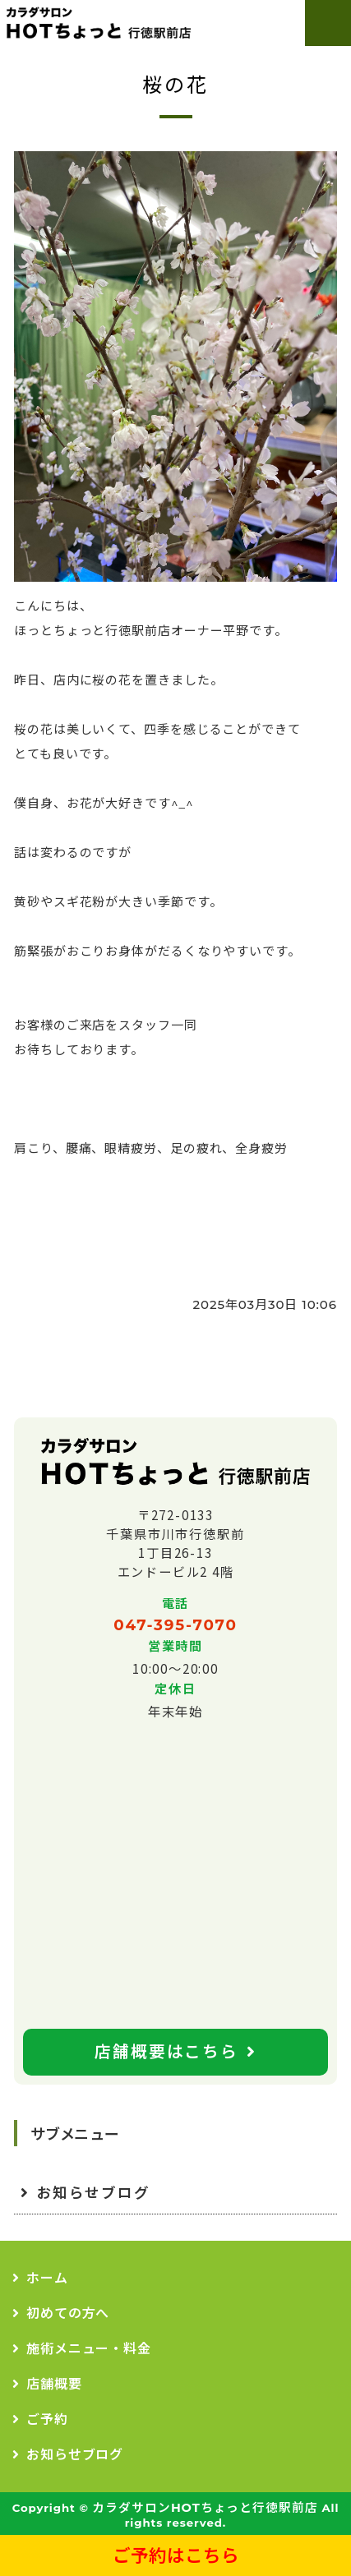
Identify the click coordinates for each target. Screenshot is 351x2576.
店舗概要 (54, 2384)
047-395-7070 (175, 1624)
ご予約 (47, 2419)
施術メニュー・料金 (88, 2349)
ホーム (47, 2278)
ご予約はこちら (176, 2555)
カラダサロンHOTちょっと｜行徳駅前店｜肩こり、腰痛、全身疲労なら (96, 23)
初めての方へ (67, 2313)
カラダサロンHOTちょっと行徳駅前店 (204, 2507)
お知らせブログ (93, 2192)
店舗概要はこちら (166, 2052)
